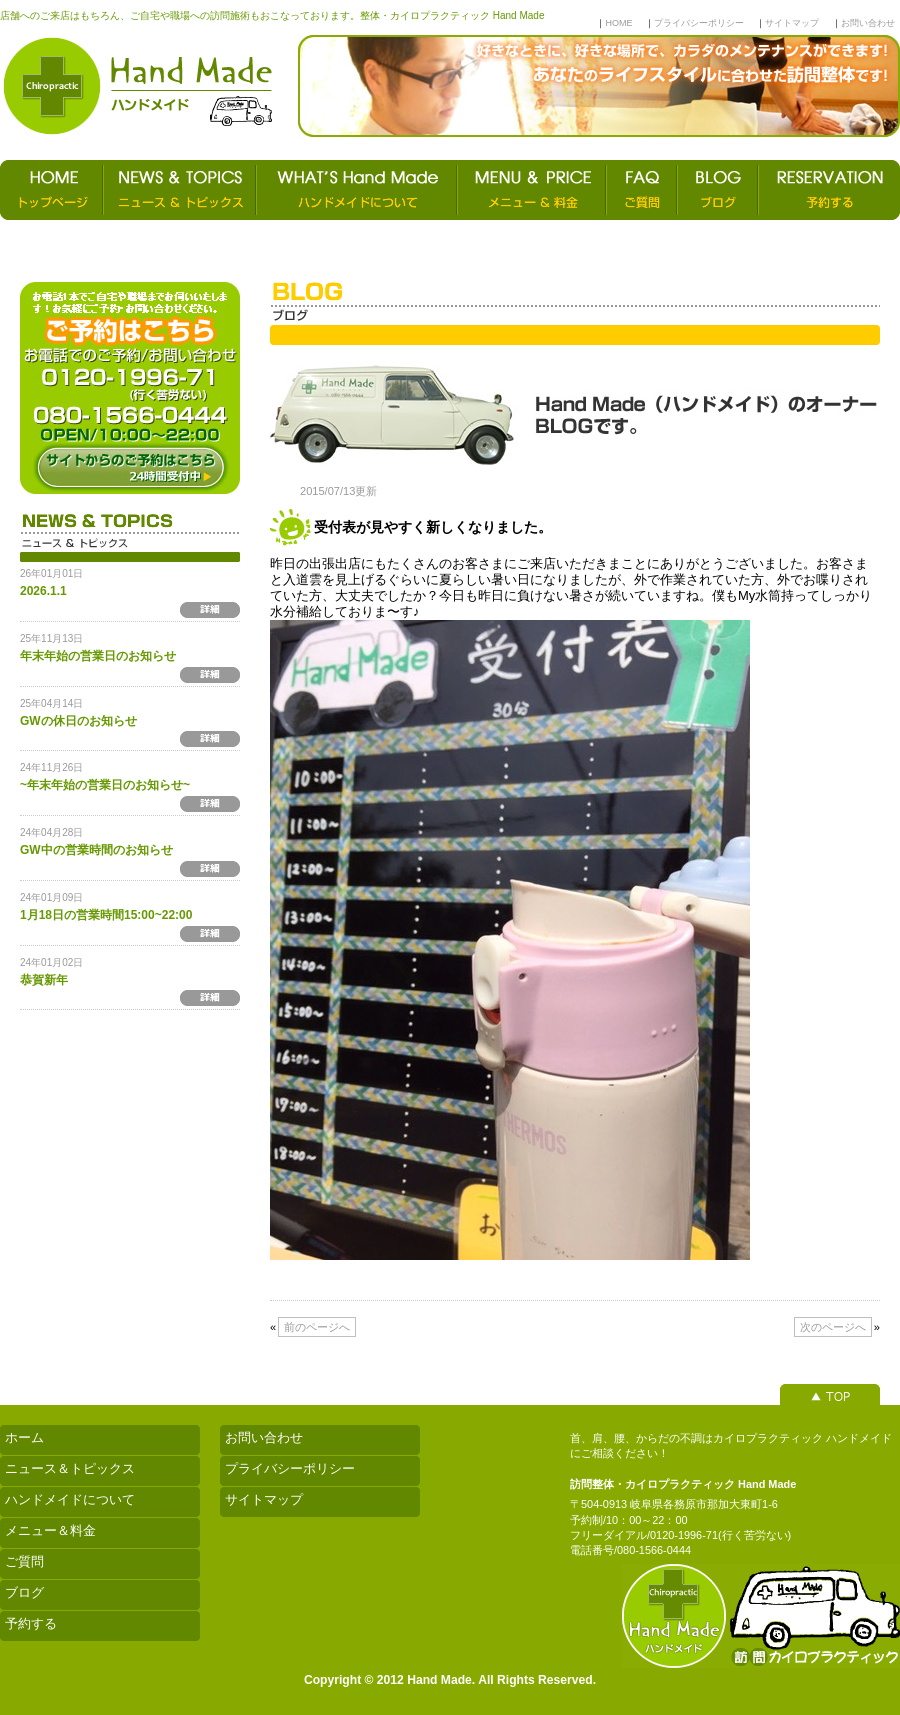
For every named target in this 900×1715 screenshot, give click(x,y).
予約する (31, 1623)
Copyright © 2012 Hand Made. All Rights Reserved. (450, 1680)
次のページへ (833, 1327)
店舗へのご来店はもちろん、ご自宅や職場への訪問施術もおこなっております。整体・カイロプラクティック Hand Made (272, 15)
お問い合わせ (868, 23)
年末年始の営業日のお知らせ (98, 656)
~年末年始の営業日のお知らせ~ (105, 785)
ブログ (24, 1592)
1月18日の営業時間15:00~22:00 (106, 915)
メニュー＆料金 (50, 1530)
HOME (618, 23)
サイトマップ (792, 23)
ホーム (24, 1437)
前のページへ (317, 1327)
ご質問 (24, 1561)
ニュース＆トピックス (70, 1468)
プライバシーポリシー (699, 23)
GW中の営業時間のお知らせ (96, 850)
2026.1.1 (43, 591)
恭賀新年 (44, 980)
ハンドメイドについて (70, 1499)
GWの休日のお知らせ (78, 721)
